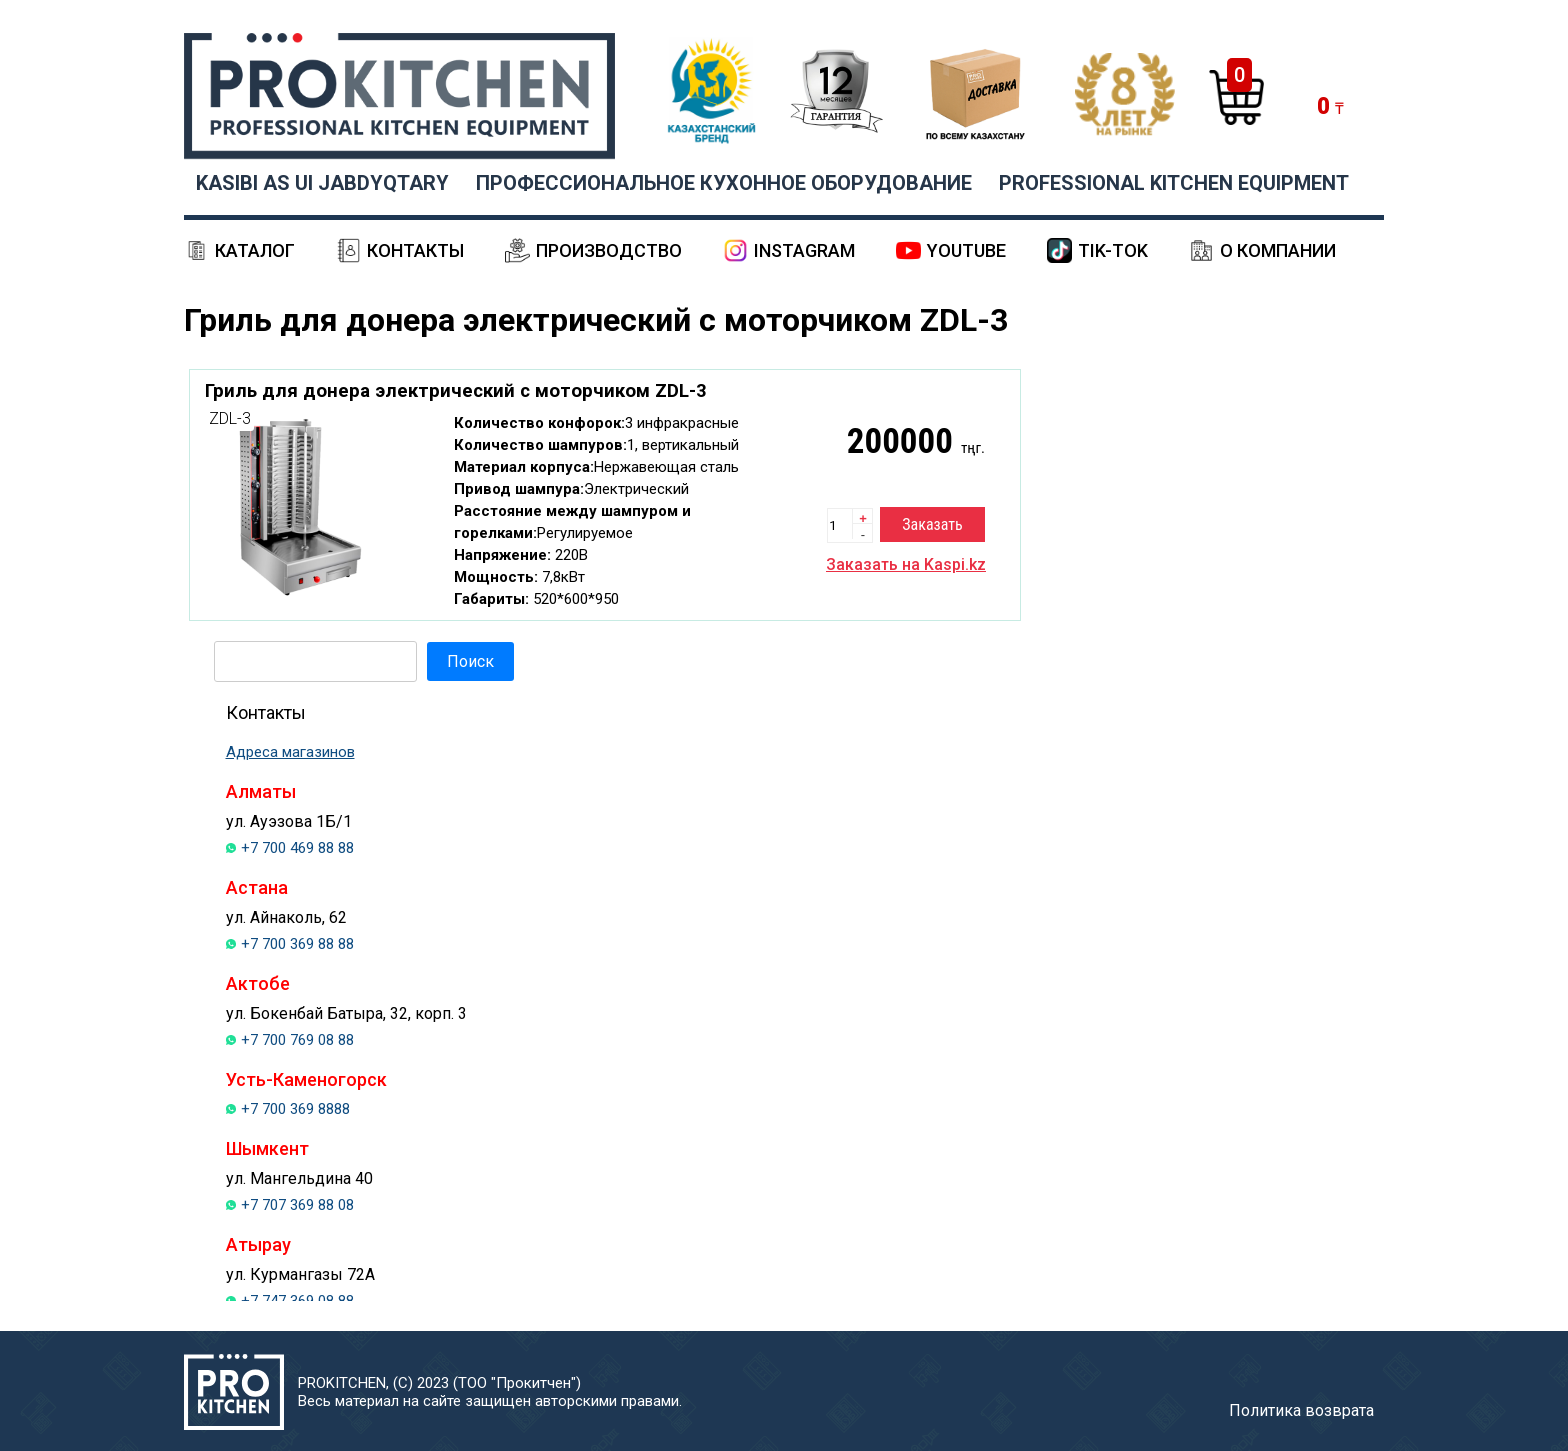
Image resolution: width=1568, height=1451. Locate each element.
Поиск (470, 661)
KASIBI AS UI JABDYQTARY (322, 183)
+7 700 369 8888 (295, 1109)
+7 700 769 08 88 (297, 1040)
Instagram (804, 250)
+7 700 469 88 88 (297, 848)
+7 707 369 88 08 (297, 1205)
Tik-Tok (1113, 250)
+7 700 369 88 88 (297, 944)
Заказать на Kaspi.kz (906, 564)
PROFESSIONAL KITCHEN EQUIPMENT (1174, 183)
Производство (609, 250)
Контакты (415, 250)
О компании (1278, 250)
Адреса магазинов (290, 752)
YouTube (966, 250)
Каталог (255, 250)
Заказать (932, 524)
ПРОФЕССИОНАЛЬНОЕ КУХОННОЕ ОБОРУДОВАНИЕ (724, 183)
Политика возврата (1301, 1410)
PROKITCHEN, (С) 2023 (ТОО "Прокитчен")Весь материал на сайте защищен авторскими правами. (490, 1392)
